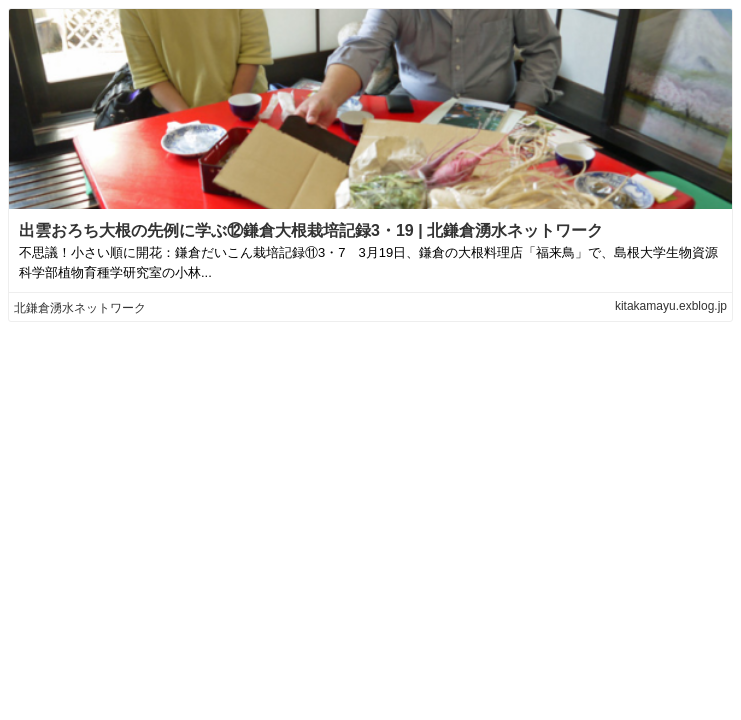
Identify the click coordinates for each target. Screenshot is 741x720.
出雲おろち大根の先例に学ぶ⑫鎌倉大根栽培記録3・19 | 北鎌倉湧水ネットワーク (311, 230)
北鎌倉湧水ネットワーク (80, 308)
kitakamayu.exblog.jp (671, 306)
